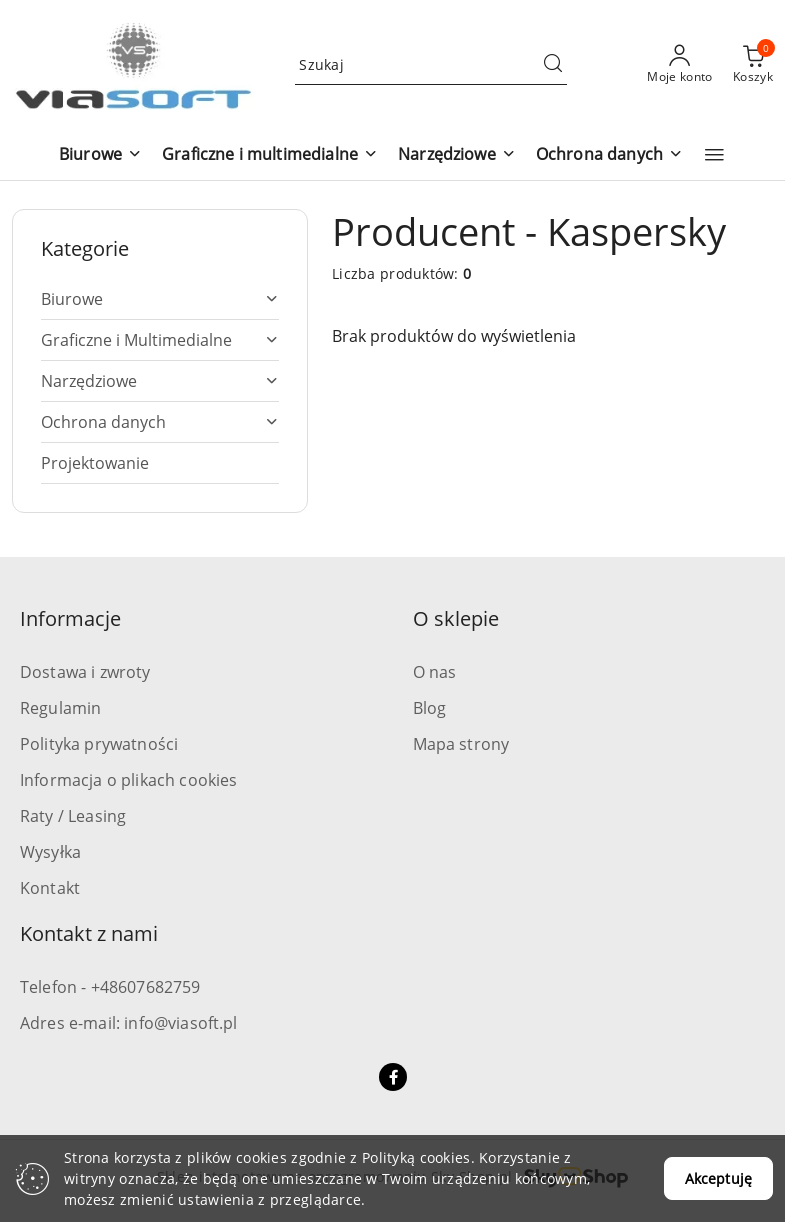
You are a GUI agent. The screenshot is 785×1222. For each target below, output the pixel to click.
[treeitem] (160, 299)
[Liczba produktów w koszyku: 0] (753, 65)
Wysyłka (50, 852)
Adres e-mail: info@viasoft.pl (129, 1023)
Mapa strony (461, 744)
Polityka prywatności (99, 744)
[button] (100, 155)
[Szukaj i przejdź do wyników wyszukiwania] (553, 65)
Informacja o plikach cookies (128, 780)
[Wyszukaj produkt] (431, 64)
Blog (430, 708)
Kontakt (50, 888)
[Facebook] (393, 1077)
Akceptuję (718, 1178)
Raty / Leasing (73, 816)
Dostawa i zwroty (85, 672)
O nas (435, 672)
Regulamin (60, 708)
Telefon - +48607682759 (110, 987)
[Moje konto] (680, 65)
